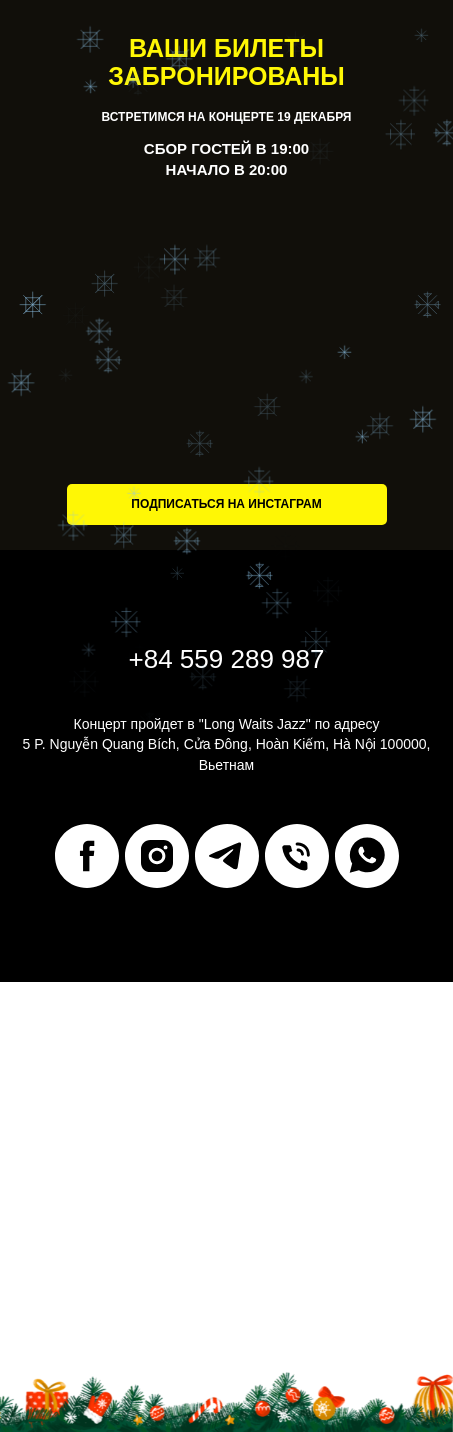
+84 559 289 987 (227, 659)
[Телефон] (297, 856)
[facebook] (87, 856)
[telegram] (227, 856)
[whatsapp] (367, 856)
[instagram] (157, 856)
